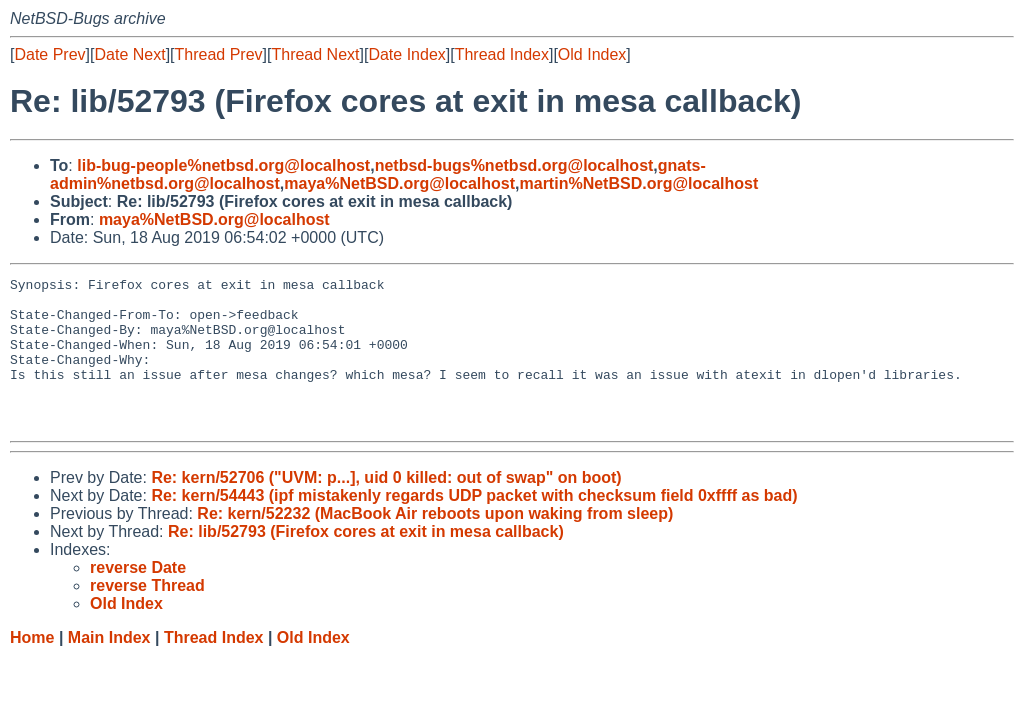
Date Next (129, 54)
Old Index (592, 54)
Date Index (406, 54)
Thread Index (502, 54)
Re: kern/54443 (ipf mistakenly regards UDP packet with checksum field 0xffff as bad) (474, 525)
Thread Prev (219, 54)
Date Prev (49, 54)
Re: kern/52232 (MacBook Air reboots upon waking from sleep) (435, 543)
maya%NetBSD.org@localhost (399, 183)
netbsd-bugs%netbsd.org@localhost (514, 165)
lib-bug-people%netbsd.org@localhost (223, 165)
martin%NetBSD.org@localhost (639, 183)
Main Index (109, 667)
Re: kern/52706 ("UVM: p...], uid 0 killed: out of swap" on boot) (386, 507)
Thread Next (315, 54)
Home (32, 667)
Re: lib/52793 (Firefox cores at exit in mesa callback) (366, 561)
